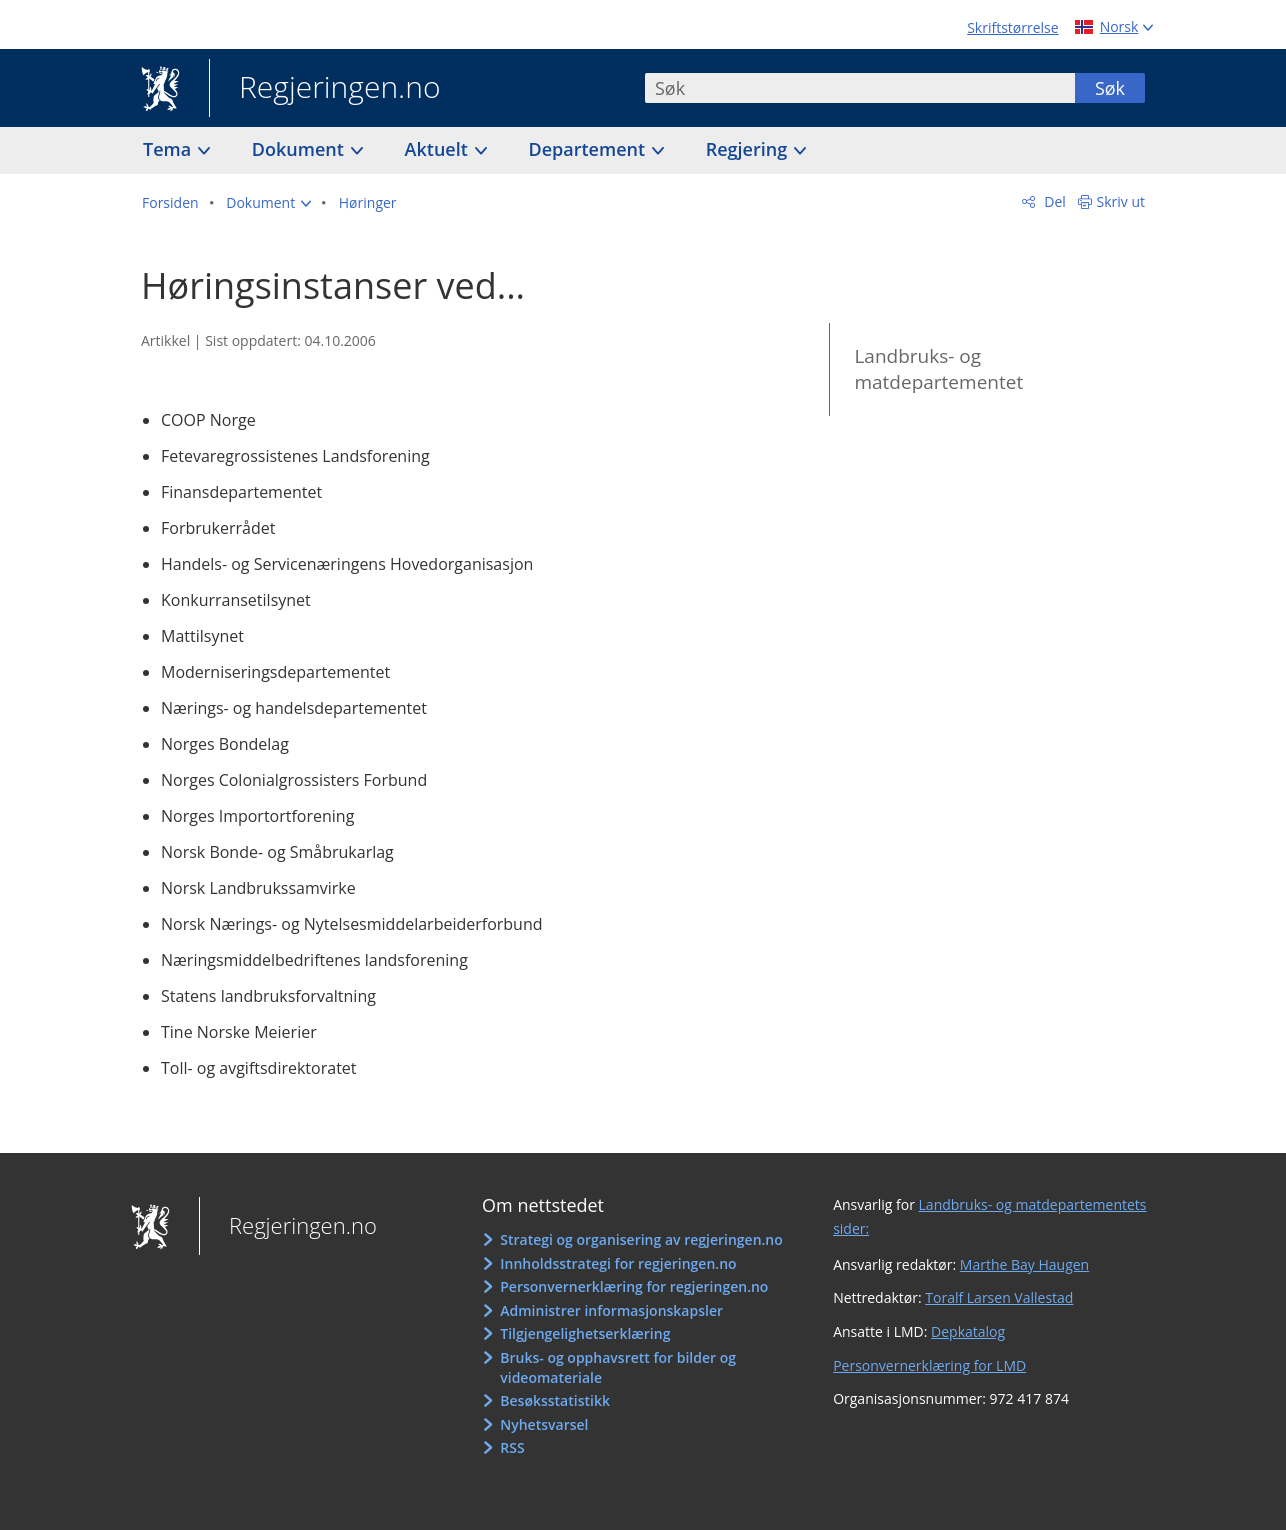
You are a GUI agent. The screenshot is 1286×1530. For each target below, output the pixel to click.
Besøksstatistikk (555, 1400)
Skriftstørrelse (1012, 27)
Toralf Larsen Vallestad (999, 1297)
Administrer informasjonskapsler (611, 1310)
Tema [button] (169, 149)
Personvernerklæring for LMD (929, 1365)
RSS (512, 1447)
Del (1053, 201)
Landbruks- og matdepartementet (938, 369)
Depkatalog (968, 1331)
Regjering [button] (749, 149)
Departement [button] (589, 149)
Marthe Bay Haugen (1024, 1264)
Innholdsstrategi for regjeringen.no (618, 1263)
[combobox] (860, 88)
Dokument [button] (300, 149)
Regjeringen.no (325, 89)
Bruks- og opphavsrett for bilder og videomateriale (618, 1367)
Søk (1110, 88)
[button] (268, 203)
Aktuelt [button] (439, 149)
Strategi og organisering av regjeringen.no (641, 1239)
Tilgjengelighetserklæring (585, 1333)
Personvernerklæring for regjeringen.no (634, 1286)
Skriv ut (1121, 201)
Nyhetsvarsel (544, 1424)
